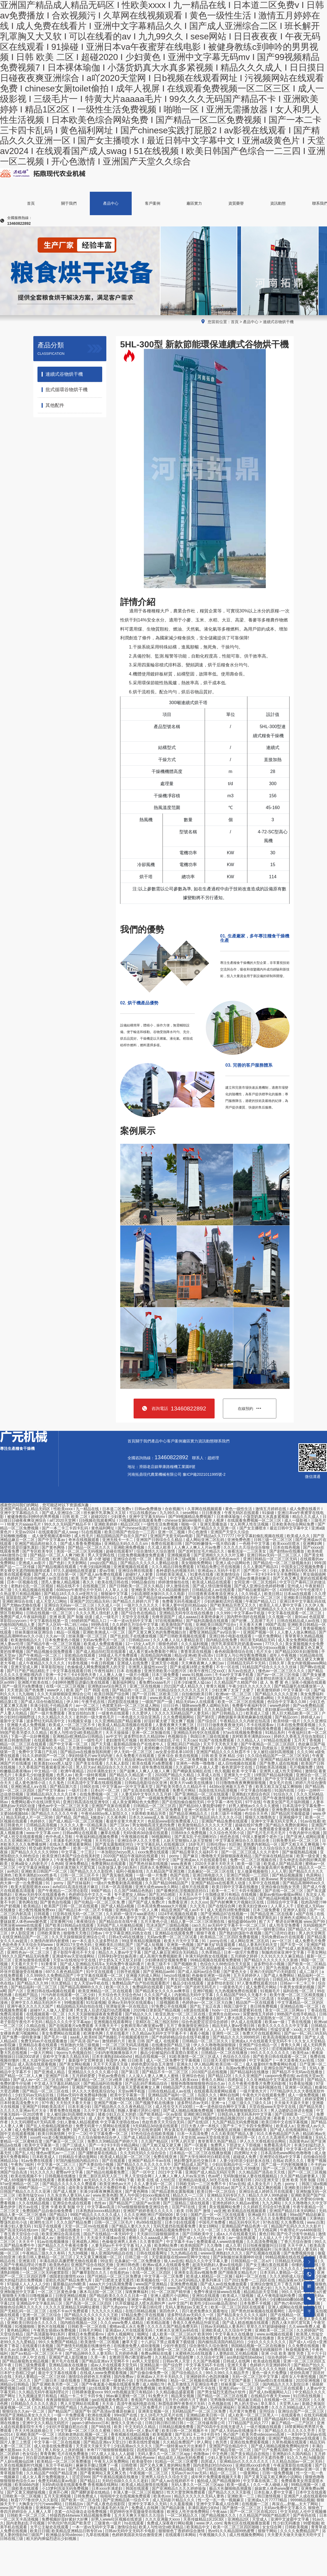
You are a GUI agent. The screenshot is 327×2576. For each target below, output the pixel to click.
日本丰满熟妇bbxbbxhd (112, 2056)
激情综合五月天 (71, 2238)
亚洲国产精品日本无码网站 (293, 2211)
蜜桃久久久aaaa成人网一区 (153, 2238)
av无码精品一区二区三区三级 (40, 2068)
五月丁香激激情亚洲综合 (188, 2025)
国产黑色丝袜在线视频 (149, 1863)
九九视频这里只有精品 (38, 2396)
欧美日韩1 (273, 1593)
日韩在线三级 (12, 2538)
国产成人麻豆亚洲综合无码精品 (171, 1952)
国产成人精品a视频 (118, 1906)
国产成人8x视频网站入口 (271, 2392)
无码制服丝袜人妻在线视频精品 (250, 2176)
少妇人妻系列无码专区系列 (293, 1570)
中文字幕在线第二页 (261, 2480)
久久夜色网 (117, 1817)
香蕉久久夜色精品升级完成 (196, 2322)
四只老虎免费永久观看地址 (205, 2311)
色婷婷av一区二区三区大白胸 (208, 2002)
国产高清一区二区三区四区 (89, 2303)
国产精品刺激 (173, 2507)
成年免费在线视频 (158, 1767)
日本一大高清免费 (193, 2133)
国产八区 (16, 1991)
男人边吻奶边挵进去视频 (292, 2110)
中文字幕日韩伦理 (147, 2307)
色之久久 (139, 2029)
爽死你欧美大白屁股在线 (222, 1867)
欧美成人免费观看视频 (103, 1644)
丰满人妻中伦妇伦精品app (185, 1605)
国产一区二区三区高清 (255, 1998)
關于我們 (143, 1441)
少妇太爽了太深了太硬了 (233, 1690)
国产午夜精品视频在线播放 (115, 2477)
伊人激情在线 (178, 1586)
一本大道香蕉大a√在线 (295, 2060)
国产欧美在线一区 (18, 2218)
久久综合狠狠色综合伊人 (99, 2137)
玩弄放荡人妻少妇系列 (118, 1867)
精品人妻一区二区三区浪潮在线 (198, 1921)
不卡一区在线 (228, 1667)
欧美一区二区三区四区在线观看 (238, 2307)
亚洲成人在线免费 (133, 1663)
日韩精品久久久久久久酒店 (34, 2403)
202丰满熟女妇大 (102, 1771)
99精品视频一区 (305, 2484)
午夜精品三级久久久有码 (44, 2253)
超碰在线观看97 (120, 1551)
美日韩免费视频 (264, 2006)
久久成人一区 (110, 1605)
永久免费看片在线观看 (135, 1755)
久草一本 (98, 2357)
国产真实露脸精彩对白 (115, 1844)
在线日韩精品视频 (141, 2311)
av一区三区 (282, 1941)
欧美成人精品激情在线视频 (145, 2484)
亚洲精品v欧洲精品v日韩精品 (78, 1736)
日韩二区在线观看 (246, 2419)
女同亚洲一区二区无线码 (255, 1582)
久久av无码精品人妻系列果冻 (196, 2280)
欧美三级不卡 (159, 1964)
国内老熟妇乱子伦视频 (26, 2523)
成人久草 (233, 2245)
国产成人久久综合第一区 (55, 1574)
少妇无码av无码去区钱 (35, 2095)
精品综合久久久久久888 (118, 1767)
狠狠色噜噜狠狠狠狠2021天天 (243, 2110)
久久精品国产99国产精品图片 (265, 2515)
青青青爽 (47, 2453)
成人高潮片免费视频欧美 (161, 1956)
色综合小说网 (19, 1709)
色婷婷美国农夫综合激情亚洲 (137, 2534)
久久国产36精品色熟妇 (134, 1890)
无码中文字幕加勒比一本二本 (78, 1659)
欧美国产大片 (216, 2419)
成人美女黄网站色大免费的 (136, 1802)
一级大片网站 (42, 2052)
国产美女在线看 (90, 1763)
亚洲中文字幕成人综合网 (218, 2504)
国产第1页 (130, 2072)
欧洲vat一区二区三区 (234, 1694)
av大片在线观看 (226, 2268)
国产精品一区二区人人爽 (22, 2076)
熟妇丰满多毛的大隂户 (109, 2507)
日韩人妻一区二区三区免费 (23, 1998)
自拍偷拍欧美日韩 (198, 1694)
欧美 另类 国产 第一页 (90, 1578)
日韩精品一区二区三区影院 (111, 1798)
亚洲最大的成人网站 (144, 1975)
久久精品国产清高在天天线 (262, 2172)
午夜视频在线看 (135, 1836)
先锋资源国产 (164, 1617)
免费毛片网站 (184, 1790)
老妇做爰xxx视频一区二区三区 (291, 1709)
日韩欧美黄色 (49, 1933)
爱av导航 (107, 1570)
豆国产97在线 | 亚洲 (189, 2207)
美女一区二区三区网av (285, 2010)
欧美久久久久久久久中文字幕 (283, 2025)
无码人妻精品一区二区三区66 (40, 2376)
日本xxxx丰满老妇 (107, 2488)
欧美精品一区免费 (174, 2388)
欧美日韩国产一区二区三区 (159, 2369)
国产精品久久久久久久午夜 (55, 1813)
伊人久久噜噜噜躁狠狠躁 (215, 2045)
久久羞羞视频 (182, 2504)
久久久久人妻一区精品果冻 (84, 1825)
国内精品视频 (38, 1659)
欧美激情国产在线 (177, 1624)
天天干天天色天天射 (221, 1744)
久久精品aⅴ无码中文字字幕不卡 (160, 2033)
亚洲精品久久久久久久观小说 (93, 2072)
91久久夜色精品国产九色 (279, 2133)
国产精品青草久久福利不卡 (195, 1852)
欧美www (269, 1879)
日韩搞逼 (131, 1848)
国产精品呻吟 (57, 2087)
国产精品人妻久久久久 (131, 2226)
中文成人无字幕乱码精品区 (57, 2083)
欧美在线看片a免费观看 (153, 1763)
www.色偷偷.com (49, 1798)
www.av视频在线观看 (275, 2334)
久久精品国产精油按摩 (174, 2357)
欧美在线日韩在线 (113, 1582)
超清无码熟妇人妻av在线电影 (218, 2265)
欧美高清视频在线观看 (282, 2037)
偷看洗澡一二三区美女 (247, 1551)
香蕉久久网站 (213, 2079)
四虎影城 (236, 2079)
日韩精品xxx (139, 1640)
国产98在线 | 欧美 (107, 2426)
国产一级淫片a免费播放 (23, 1686)
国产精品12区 (220, 2076)
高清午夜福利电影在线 (136, 2403)
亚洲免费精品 (77, 1863)
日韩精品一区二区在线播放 (224, 2052)
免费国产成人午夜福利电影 (23, 1617)
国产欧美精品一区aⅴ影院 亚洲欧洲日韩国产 (177, 2114)
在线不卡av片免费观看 (69, 2311)
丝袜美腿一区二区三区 (88, 1636)
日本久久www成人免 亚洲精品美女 (159, 1817)
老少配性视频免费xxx (37, 1910)
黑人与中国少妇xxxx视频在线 (145, 2195)
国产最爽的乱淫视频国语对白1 (183, 1890)
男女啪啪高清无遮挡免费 (154, 1825)
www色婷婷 (280, 1705)
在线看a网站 (264, 1698)
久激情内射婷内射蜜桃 (50, 1941)
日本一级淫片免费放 (242, 1952)
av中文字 (113, 1736)
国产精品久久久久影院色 (92, 1871)
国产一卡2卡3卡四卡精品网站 (114, 2145)
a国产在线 (305, 1914)
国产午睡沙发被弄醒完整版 (172, 1917)
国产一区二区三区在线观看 (280, 2388)
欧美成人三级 (258, 1713)
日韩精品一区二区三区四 (155, 1806)
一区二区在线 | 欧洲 (43, 1559)
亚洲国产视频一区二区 (113, 2103)
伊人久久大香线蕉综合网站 (263, 2141)
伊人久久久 (59, 1998)
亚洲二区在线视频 (145, 1686)
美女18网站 (209, 2226)
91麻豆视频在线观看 (197, 1798)
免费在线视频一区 (156, 1898)
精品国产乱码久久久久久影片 (296, 2226)
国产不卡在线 (205, 2388)
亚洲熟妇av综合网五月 (108, 1686)
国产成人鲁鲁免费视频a (81, 1543)
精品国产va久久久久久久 (50, 1698)
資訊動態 (206, 1441)
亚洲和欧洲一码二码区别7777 (62, 2507)
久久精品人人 (249, 1740)
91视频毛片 (270, 1991)
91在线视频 (84, 1698)
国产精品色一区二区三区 (134, 1690)
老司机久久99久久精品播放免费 (174, 2318)
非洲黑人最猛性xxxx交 (148, 1667)
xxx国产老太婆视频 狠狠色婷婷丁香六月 (88, 1759)
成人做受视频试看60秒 (52, 1536)
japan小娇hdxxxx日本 (90, 2423)
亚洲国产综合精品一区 (259, 2045)
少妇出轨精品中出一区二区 (235, 2164)
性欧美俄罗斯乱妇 (262, 1917)
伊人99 (72, 1701)
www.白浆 (315, 2222)
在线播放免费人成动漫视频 (137, 2345)
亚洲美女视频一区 (154, 2411)
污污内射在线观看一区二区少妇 (68, 1995)
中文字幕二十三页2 (78, 1852)
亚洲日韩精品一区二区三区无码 (270, 1559)
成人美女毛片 (259, 2184)
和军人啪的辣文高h (206, 1678)
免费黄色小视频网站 (171, 1948)
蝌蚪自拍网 (230, 2095)
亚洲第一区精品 (299, 2087)
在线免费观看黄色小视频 (112, 2369)
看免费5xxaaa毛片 (155, 1682)
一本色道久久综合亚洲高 (139, 1717)
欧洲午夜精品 (73, 1771)
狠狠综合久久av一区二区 (24, 2411)
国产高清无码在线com (19, 2230)
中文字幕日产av (191, 1698)
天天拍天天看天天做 (74, 2103)
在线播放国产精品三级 (171, 2045)
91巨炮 (235, 1844)
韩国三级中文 (236, 2006)
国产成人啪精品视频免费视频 (188, 2110)
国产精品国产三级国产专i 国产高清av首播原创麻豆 (92, 2411)
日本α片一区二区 (106, 1790)
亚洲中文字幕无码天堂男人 (274, 1821)
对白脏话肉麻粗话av (44, 2457)
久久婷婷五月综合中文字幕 (136, 1624)
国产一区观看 (196, 2145)
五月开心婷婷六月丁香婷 (186, 2399)
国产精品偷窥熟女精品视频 (26, 2361)
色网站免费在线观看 (216, 2349)
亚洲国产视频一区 (259, 1632)
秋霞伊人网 (115, 2060)
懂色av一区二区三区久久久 (282, 1671)
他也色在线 (230, 1836)
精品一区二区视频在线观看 (194, 2380)
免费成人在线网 (145, 2507)
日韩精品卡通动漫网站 (78, 2157)
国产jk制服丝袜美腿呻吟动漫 (238, 2257)
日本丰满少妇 (80, 2106)
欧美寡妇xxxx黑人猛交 (54, 1763)
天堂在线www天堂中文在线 (273, 2106)
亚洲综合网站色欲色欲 (160, 2049)
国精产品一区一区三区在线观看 (218, 2214)
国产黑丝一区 (256, 1570)
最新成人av (44, 2238)
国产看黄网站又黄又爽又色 (103, 2473)
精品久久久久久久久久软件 (182, 2438)
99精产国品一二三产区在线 (42, 2187)
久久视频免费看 (238, 2230)
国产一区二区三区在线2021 (254, 2511)
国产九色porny (116, 2307)
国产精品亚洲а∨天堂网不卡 (106, 2361)
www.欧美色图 (105, 2195)
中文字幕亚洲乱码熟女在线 (129, 1933)
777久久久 (274, 1644)
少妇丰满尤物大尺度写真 (74, 1867)
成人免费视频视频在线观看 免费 (43, 2130)
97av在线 (237, 2184)
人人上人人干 (218, 2029)
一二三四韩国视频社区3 (201, 2299)
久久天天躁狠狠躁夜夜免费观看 (95, 2014)
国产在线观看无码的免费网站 (55, 1898)
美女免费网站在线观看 (61, 2033)
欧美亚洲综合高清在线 (61, 2234)
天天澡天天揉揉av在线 (107, 2238)
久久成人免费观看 (198, 2018)
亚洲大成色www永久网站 (157, 1887)
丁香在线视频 (300, 2022)
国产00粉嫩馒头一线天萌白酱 (211, 1543)
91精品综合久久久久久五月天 (183, 1690)
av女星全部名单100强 (174, 1752)
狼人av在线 (173, 2261)
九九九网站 (272, 2203)
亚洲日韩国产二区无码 (159, 1779)
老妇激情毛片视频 (122, 1740)
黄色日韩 (266, 2234)
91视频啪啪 (25, 2326)
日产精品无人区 (25, 2438)
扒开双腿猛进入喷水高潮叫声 (140, 2303)
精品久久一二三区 (189, 2195)
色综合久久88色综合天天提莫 (226, 1964)
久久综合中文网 (210, 2357)
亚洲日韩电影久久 (209, 1875)
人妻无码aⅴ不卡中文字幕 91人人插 (121, 2245)
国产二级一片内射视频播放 (285, 2164)
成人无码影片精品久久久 (174, 2500)
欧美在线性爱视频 (145, 2442)
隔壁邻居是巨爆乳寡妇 (20, 1547)
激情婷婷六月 (114, 2041)
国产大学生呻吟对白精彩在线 (205, 2157)
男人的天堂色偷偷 (42, 2419)
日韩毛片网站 (91, 2330)
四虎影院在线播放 (124, 1701)
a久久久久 (301, 1968)
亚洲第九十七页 (238, 1775)
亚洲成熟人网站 (86, 2241)
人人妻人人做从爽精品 (297, 1632)
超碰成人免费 (245, 2157)
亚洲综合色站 (194, 2076)
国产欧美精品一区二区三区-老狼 (100, 2249)
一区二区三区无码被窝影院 (46, 2272)
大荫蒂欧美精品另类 (149, 1813)
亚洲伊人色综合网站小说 (234, 1898)
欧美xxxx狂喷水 (287, 1543)
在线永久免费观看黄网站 (71, 1844)
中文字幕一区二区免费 (164, 2276)
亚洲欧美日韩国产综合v (216, 1624)
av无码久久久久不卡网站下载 (109, 2180)
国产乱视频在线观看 (264, 2253)
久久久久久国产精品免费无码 (173, 2326)
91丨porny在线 (215, 1941)
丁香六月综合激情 (296, 2241)
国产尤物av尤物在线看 (22, 1605)
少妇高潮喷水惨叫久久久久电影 (158, 1593)
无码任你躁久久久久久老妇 (125, 2480)
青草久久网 (167, 2299)
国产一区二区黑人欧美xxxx (175, 2079)
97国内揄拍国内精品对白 (78, 2160)
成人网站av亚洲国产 (307, 2369)
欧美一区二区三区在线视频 (61, 1647)
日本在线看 (277, 2214)
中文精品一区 (46, 1771)
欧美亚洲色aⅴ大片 (115, 2184)
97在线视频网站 (169, 1620)
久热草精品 (211, 1952)
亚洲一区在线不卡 (200, 1809)
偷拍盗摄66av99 (242, 1921)
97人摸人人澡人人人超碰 (113, 2453)
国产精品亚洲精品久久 (189, 1813)
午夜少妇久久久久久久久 (250, 1686)
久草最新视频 (45, 1709)
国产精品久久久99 (33, 1983)
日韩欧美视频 (297, 2527)
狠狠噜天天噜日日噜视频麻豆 (27, 2295)
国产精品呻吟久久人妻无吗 (89, 2353)
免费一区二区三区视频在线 (253, 1860)
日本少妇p (69, 1709)
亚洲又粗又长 (186, 1867)
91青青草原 (137, 1698)
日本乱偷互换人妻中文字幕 (115, 2149)
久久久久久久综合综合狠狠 (247, 1547)
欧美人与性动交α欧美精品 (162, 2527)
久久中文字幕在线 (100, 2110)
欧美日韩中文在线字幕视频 (285, 2122)
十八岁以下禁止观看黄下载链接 (27, 2318)
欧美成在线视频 (267, 2361)
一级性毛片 (93, 1740)
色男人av (64, 1775)
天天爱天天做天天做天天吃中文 (294, 2534)
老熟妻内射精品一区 (261, 1844)
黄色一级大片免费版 (270, 2372)
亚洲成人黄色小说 (44, 2388)
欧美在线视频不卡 (27, 2176)
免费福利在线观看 (148, 1987)
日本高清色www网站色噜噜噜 (286, 2153)
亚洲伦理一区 (244, 2137)
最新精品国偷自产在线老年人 (139, 1744)
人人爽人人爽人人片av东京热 (180, 2176)
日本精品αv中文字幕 (193, 1898)
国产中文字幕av (52, 1539)
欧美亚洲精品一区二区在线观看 (105, 1991)
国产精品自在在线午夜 (119, 1921)
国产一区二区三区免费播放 (286, 2168)
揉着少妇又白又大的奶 (117, 2114)
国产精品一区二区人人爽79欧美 (57, 1555)
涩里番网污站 (62, 1921)
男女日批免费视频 (186, 1979)
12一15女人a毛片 (140, 1644)
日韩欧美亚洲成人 (172, 1574)
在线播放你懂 (75, 2388)
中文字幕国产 (261, 2060)
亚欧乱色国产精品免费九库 (69, 2280)
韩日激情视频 (269, 2496)
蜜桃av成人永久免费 (127, 2326)
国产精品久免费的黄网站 (287, 1825)
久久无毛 (198, 1906)
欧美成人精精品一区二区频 (210, 2276)
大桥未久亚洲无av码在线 (177, 2330)
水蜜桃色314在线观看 (194, 2353)
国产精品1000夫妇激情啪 (297, 1651)
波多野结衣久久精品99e (145, 1736)
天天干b (132, 2118)
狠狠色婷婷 (168, 1644)
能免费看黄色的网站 (250, 2029)
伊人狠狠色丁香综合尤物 (238, 1748)
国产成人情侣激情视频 (212, 1586)
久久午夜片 (312, 2018)
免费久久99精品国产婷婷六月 (113, 2141)
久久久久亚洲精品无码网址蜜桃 (73, 2307)
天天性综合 (105, 1840)
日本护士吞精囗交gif (18, 2372)
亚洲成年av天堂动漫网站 (74, 1956)
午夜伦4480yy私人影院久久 (105, 1813)
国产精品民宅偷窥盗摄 (291, 1813)
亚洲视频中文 (291, 1817)
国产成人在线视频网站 (290, 2130)
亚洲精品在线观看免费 (174, 1933)
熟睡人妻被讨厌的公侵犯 (139, 2110)
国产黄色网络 (54, 1547)
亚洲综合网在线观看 (136, 1570)
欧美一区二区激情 (171, 1678)
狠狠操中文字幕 (115, 1593)
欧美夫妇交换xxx (254, 1906)
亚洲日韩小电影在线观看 (231, 1636)
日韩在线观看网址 (152, 2253)
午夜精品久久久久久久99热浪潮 (156, 1647)
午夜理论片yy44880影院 (301, 2230)
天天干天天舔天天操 (111, 2064)
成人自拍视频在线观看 (237, 1763)
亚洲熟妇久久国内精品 (292, 2453)
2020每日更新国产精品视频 (157, 2010)
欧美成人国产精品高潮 (283, 1863)
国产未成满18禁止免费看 (192, 1667)
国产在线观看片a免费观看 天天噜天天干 (84, 2025)
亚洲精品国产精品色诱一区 (245, 2226)
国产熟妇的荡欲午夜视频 (241, 1933)
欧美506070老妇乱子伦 (160, 1740)
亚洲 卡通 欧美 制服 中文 (63, 2207)
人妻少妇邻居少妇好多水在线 (245, 2160)
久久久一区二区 (207, 2230)
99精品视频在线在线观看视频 (291, 2257)
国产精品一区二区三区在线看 (222, 2396)
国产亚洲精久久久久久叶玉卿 (219, 1555)
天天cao (190, 1740)
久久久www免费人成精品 (122, 2322)
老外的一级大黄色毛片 (95, 1717)
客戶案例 (174, 1441)
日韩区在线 (90, 1786)
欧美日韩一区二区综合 (217, 2191)
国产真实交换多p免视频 (127, 1659)
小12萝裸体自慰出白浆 (213, 1998)
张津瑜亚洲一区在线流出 (127, 2006)
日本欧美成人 (44, 2157)
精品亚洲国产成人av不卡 (183, 1910)
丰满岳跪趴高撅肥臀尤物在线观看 (68, 2261)
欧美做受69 (142, 2461)
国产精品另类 (311, 2106)
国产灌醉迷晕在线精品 (98, 2153)
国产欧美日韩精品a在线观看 (70, 1925)
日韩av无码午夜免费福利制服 (82, 2095)
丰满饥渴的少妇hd (204, 2507)
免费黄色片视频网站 (184, 2419)
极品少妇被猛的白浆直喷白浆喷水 (169, 2052)
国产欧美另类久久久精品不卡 (181, 1786)
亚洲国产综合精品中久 (229, 2446)
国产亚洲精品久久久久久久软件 (277, 1609)
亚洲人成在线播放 (134, 1879)
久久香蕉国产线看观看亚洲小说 (46, 1767)
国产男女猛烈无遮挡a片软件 (222, 2392)
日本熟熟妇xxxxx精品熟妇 (98, 2211)
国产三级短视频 (87, 1917)
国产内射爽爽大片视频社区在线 (237, 1902)
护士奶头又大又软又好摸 (120, 1960)
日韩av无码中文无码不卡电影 (130, 2531)
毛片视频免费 (302, 1767)
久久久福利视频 (195, 1644)
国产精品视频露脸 (288, 1875)
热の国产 (231, 2434)
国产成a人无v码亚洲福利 (214, 2407)
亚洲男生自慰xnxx (225, 2014)
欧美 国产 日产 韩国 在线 (88, 1690)
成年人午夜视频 (283, 1655)
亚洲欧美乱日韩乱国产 (114, 1944)
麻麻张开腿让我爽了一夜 (97, 2465)
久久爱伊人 (142, 1713)
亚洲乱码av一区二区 (237, 2388)
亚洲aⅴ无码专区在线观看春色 (40, 1894)
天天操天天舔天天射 (292, 2103)
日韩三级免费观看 (31, 2365)
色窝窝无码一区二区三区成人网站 (131, 1705)
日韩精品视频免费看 (177, 2426)
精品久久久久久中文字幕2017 (167, 2149)
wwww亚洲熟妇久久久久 (222, 2253)
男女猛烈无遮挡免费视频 (134, 2388)
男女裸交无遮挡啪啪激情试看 (25, 1570)
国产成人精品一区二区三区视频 (76, 1821)
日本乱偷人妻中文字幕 (274, 2492)
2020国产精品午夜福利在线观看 (131, 1856)
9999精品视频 (302, 2500)
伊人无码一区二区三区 (133, 1752)
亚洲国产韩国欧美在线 (92, 2087)
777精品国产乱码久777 (248, 2423)
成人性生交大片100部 (174, 2106)
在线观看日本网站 (181, 2534)
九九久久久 (290, 2268)
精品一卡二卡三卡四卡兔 (82, 2396)
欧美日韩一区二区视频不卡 (185, 2430)
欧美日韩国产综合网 (112, 1694)
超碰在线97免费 (249, 1825)
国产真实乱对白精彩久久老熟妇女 (170, 1848)
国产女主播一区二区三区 (48, 2249)
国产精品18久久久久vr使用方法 (71, 1593)
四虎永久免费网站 (156, 1867)
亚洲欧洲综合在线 (18, 1601)
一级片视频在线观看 (264, 2426)
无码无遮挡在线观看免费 (175, 2226)
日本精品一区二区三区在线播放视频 (161, 1929)
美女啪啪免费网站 (197, 1563)
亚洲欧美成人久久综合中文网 (227, 2330)
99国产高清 (275, 1624)
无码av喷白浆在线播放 (274, 2380)
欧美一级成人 (239, 2484)
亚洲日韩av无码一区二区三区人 (274, 1555)
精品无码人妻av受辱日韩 (234, 2025)
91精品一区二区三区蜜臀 (177, 2461)
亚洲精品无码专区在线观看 (197, 1732)
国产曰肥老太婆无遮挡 (115, 2280)
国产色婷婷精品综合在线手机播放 (181, 2037)
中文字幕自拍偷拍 (256, 1790)
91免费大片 (158, 2396)
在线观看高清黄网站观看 (215, 2091)
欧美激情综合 (229, 1574)
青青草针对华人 (44, 1678)
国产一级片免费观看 (48, 1713)
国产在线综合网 (222, 1906)
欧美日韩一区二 (229, 2064)
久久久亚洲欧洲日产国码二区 (25, 1840)
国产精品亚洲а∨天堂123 (105, 2442)
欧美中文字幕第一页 (128, 2095)
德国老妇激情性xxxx (67, 2276)
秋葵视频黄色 (298, 2349)
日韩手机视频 (129, 1971)
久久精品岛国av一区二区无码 (297, 2461)
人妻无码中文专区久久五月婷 (146, 1794)
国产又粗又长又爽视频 (300, 1844)
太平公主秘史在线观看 (50, 2527)
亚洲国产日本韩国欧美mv (115, 2049)
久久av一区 (56, 1636)
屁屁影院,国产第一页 (24, 1597)
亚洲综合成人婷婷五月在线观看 (266, 2191)
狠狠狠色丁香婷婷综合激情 (182, 2531)
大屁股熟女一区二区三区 (278, 2018)
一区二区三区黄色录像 (57, 2292)
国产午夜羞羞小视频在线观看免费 (111, 2384)
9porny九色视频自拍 (74, 2052)
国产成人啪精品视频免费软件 (165, 2230)
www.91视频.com (197, 1674)
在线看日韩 (242, 2180)
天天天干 (26, 2241)
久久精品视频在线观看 (34, 1590)
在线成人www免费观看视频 (104, 2372)
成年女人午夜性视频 (299, 2376)
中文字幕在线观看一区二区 (100, 1975)
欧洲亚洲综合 (138, 2079)
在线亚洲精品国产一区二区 (26, 1937)
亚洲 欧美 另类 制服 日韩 (304, 2180)
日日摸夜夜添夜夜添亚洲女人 (213, 1593)
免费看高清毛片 (278, 2145)
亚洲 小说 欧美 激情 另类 (283, 2353)
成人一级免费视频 (304, 2095)
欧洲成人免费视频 (263, 2469)
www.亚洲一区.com (110, 2268)
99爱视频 (311, 2523)
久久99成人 (251, 1593)
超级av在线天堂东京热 (77, 2338)
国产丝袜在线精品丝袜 (274, 1856)
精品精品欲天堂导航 (261, 2292)
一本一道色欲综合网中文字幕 (221, 2106)
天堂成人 (260, 2519)
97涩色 (162, 2187)
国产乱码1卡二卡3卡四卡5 (198, 2434)
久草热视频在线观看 (290, 2442)
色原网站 (314, 1875)
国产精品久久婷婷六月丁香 (136, 1601)
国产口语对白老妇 (280, 1933)
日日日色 (171, 1705)
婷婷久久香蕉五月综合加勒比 (299, 1736)
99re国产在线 (126, 2415)
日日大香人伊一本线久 (201, 2126)
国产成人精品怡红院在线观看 (101, 1651)
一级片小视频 (138, 1674)
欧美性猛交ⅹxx (31, 2195)
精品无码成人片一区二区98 (30, 1817)
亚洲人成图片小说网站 (170, 2295)
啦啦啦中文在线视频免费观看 (126, 2496)
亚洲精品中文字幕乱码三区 (40, 2303)
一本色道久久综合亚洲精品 (65, 1948)
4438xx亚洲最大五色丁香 (231, 1786)
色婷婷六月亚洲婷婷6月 (271, 2365)
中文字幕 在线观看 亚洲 (51, 2299)
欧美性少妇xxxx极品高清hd (213, 2303)
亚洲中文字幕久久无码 (148, 2504)
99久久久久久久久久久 (270, 2052)
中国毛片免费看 (213, 2222)
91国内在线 (284, 1790)
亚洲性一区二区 (226, 2033)
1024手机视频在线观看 (178, 1914)
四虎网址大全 (246, 2153)
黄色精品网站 (19, 2330)
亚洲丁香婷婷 (202, 1748)
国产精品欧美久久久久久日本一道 (118, 2295)
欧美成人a (285, 2126)
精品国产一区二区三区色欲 (228, 1979)
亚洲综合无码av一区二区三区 (70, 1605)
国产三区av (120, 1825)
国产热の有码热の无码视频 (297, 2303)
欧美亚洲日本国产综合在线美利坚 (71, 1856)
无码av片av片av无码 (189, 2473)
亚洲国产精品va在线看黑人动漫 (219, 1883)
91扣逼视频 (96, 2002)
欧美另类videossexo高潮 (263, 2434)
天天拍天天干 (191, 1894)
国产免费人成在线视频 (279, 1763)
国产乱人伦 (24, 2153)
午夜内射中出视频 (305, 1833)
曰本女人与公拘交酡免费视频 (241, 1655)
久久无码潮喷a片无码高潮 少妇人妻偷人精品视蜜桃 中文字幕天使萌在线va (75, 2122)
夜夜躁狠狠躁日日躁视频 (68, 2399)
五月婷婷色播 (127, 2353)
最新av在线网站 (14, 1879)
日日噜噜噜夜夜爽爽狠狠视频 (241, 1782)
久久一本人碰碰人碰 (271, 2484)
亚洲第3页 (27, 2261)
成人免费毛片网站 (262, 1987)
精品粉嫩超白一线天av (304, 1728)
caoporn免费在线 (279, 2076)
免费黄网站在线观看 (109, 1863)
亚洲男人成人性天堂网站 (281, 1771)
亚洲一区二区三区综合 (42, 2315)
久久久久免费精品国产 (300, 2531)
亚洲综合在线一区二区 (133, 1559)
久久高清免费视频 (263, 2241)
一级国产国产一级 (158, 1701)
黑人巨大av (85, 1767)
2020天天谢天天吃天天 (215, 1863)
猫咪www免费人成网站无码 (206, 1705)
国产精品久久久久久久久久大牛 (144, 2164)
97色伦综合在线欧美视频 (153, 2133)
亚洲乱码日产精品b (184, 1744)
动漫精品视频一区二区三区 (54, 1879)
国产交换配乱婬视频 (224, 2130)
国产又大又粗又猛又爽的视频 (256, 2187)
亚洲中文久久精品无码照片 (46, 2423)
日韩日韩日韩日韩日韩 (165, 2423)
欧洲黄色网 (93, 2033)
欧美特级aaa (56, 1597)
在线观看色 (291, 2415)
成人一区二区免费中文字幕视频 (173, 2060)
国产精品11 (90, 2480)
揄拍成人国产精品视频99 (219, 2480)
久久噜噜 (215, 2245)
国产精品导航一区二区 (232, 2450)
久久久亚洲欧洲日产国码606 (149, 2214)
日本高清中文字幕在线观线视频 (94, 1782)
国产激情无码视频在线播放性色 (84, 2345)
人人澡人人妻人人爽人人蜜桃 (154, 2076)
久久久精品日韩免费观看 (173, 1566)
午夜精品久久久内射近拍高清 (245, 1721)
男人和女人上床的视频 (65, 2450)
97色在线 (271, 2222)
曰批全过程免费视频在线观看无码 (254, 1659)
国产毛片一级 (56, 2037)
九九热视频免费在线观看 (236, 1991)
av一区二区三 (88, 1705)
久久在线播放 (141, 2268)
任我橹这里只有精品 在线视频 (231, 1894)
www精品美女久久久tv (117, 1779)
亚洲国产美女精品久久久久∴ (43, 2369)
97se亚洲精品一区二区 (20, 2184)
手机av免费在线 (112, 2076)
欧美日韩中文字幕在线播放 (235, 1887)
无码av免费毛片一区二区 (104, 1640)
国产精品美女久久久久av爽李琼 (163, 1991)
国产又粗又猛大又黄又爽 (95, 2130)
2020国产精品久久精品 (175, 1775)
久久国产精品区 (155, 2141)
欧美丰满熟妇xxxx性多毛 (36, 1875)
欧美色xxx (162, 2496)
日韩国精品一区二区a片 (252, 2261)
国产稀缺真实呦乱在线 (192, 1771)
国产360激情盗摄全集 (76, 2318)
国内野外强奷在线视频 (246, 1617)
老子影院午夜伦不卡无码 (22, 2022)
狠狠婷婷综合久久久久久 (193, 2199)
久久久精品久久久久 (56, 1717)
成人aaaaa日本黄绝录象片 (201, 1617)
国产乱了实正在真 (206, 2006)
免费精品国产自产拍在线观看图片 (141, 1983)
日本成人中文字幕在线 (144, 2419)
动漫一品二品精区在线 (106, 1647)
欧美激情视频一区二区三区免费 (92, 2199)
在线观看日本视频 (38, 2345)
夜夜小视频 (200, 2033)
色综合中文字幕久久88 (287, 1701)
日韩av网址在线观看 (81, 1833)
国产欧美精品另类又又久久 (233, 1605)
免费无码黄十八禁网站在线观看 (103, 2126)
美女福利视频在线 (267, 2087)
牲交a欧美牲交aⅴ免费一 (50, 1848)
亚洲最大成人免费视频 (27, 1725)
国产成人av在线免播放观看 (224, 2284)
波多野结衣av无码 (193, 2103)
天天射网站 (77, 1563)
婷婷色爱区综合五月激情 (153, 2064)
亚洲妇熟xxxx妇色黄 (253, 2465)
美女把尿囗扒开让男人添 (299, 2338)
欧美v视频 (79, 2369)
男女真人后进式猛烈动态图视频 (103, 2010)
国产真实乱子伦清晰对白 (196, 1836)
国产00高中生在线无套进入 (220, 2426)
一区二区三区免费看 (164, 1809)
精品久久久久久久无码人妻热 (199, 2496)
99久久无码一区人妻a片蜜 (136, 2430)
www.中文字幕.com (43, 1833)
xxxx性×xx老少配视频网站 (53, 2137)
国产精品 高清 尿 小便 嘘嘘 (87, 1559)
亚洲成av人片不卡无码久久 (160, 2376)
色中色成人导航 (59, 1836)
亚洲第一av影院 (239, 1678)
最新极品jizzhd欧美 (70, 2284)
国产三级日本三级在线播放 (57, 2380)
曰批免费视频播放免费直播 (141, 1555)
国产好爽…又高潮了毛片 (253, 1620)
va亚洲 (220, 2211)
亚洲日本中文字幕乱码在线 (303, 1601)
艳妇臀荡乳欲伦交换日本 (195, 2160)
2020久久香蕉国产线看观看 (92, 2438)
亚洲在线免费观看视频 (250, 2442)
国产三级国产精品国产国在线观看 (236, 2438)
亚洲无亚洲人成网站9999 (54, 1609)
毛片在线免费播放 (73, 2453)
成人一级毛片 (107, 1617)
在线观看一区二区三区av (229, 1698)
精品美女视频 (183, 2396)
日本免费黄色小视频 (63, 1640)
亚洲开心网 (59, 2492)
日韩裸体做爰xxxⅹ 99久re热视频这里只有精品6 (113, 2392)
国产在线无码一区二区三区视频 (229, 1848)
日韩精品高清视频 (42, 1825)
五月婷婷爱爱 (84, 2076)
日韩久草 (277, 1663)
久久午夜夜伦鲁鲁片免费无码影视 (257, 2083)
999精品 (18, 1698)
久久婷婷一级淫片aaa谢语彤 (131, 1914)
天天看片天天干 (25, 1964)
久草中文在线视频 (264, 1883)
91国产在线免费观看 (217, 1740)
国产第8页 (206, 1717)
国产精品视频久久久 (219, 2515)
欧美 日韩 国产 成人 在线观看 (154, 2041)
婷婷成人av (311, 1717)
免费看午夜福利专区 (250, 1705)
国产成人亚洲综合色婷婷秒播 (259, 1586)
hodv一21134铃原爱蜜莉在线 (237, 2010)
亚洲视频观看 (179, 1555)
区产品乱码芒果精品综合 (147, 2083)
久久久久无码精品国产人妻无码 (182, 1713)
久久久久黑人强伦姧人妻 (97, 1613)
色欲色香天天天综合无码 (163, 2122)
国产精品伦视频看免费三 (108, 2172)
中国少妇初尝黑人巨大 (46, 2018)
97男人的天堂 (183, 2141)
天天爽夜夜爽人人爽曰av (203, 1663)
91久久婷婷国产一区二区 (44, 1755)
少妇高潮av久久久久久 (133, 2446)
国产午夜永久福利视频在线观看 (256, 2149)
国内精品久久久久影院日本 (286, 2384)
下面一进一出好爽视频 (30, 1736)
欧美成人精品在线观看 (212, 1582)
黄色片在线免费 (82, 1779)
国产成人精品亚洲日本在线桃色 (151, 2137)
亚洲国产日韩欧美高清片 (44, 2106)
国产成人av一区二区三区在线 (38, 2079)
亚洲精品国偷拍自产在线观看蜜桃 (89, 1678)
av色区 (13, 1871)
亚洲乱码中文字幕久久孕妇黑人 (61, 1829)
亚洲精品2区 (239, 2519)
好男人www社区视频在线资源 (117, 2519)
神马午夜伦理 (135, 2218)
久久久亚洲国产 (249, 2076)
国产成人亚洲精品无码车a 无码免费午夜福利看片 (102, 1964)
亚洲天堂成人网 (25, 1667)
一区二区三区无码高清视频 (126, 2045)
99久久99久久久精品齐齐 (228, 2372)
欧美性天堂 (78, 2018)
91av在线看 (310, 1821)
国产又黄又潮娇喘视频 (27, 2492)
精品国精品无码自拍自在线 (80, 2006)
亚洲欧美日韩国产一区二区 (44, 1871)
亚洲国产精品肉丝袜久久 (36, 1543)
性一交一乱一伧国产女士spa (166, 2118)
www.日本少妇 (53, 2438)
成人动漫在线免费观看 (54, 2446)
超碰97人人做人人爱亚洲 (52, 2010)
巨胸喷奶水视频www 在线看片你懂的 (133, 2288)
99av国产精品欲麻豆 (307, 2214)
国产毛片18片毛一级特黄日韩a (259, 1929)
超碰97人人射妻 (139, 1574)
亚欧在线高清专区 (259, 1948)
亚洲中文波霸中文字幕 (290, 2519)
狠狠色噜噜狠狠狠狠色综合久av (198, 2083)
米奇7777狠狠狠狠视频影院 (111, 2450)
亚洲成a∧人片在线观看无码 (129, 2330)
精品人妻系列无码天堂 (258, 1944)
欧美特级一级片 (287, 1721)
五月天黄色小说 (154, 1921)
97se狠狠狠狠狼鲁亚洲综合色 (143, 2207)
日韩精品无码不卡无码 (247, 1663)
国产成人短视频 (150, 1944)
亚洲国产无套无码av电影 (172, 1536)
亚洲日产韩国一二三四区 (248, 1875)
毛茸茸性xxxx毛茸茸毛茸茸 (223, 2218)
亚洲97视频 (203, 1991)
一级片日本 (78, 1790)
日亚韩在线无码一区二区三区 (78, 1914)
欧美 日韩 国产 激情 (194, 2211)
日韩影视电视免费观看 (262, 1728)
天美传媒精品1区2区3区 (204, 2519)
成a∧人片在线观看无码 (236, 2234)
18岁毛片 (196, 1844)
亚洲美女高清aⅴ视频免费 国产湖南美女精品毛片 (216, 2272)
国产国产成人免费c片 (147, 1902)
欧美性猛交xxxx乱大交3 (248, 2049)
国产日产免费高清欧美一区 (278, 2450)
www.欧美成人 (162, 1698)
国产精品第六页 (64, 1786)
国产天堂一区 (292, 1944)
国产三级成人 (75, 2145)
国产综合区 (208, 1721)
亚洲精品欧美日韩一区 (206, 2415)
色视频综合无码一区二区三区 (256, 1597)
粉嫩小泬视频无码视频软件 (259, 2349)
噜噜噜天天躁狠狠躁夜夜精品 (227, 1856)
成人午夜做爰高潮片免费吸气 (271, 1867)
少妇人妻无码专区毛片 (227, 2457)
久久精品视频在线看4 (137, 2438)
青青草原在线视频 (196, 1651)
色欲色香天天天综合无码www (28, 1944)
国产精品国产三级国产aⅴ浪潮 (135, 2203)
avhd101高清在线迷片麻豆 (76, 1887)
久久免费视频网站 (179, 1717)
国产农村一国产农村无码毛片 (191, 1987)
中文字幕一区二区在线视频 (57, 2442)
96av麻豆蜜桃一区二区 (126, 2396)
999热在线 (100, 1624)
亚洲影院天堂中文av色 (301, 1748)
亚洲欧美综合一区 (137, 1678)
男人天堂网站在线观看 (80, 2403)
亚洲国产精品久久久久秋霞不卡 (223, 1752)
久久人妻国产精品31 (261, 1566)
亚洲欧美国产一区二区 (35, 2434)
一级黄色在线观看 (114, 1713)
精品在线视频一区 (151, 2056)
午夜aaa (220, 2511)
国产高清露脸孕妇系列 (46, 2334)
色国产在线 (180, 1875)
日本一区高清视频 (117, 1887)
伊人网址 (205, 2442)
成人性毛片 (84, 1536)
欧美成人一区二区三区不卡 (72, 1725)
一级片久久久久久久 (142, 1605)
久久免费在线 (293, 2222)
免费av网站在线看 (157, 2353)
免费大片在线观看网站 (262, 2033)
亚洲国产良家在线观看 (111, 1806)
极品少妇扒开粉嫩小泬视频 (209, 1628)
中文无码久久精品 (141, 2426)
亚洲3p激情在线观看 (33, 1960)
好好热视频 (25, 1647)
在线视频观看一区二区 (46, 2014)
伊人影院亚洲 (23, 1933)
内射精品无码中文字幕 (194, 1995)
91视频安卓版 (80, 1721)
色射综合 (262, 1979)
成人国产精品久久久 (57, 2168)
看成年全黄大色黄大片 (125, 1821)
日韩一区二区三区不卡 (80, 1875)
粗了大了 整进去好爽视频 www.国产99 (292, 1921)
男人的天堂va (246, 2403)
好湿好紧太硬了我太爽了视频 (169, 1721)
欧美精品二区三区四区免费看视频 (229, 1937)
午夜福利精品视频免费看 (97, 1836)
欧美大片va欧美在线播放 (192, 1782)
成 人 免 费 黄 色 (274, 1682)
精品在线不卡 (68, 1586)
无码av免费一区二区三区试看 (172, 1937)
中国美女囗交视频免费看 (303, 1566)
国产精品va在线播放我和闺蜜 (86, 1752)
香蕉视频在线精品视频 (130, 2434)
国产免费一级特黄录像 (22, 2037)
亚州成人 (295, 1586)
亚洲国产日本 (57, 2076)
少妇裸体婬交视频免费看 (166, 1960)
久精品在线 (36, 2025)
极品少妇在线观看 (189, 1983)
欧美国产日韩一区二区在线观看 (71, 1906)
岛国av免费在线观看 (244, 2068)
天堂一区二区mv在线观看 (86, 2226)
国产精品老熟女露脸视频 (173, 2191)
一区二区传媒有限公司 (206, 2423)
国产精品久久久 (139, 2014)
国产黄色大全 (235, 1971)
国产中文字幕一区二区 (69, 1744)
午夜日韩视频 (103, 1663)
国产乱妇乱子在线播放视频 (134, 1636)
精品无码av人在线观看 (196, 1701)
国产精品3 (58, 2214)
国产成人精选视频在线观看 (246, 2322)
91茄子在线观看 (48, 2226)
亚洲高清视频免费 (253, 2407)
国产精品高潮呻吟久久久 (82, 1987)
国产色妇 (57, 1563)
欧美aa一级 (275, 2022)
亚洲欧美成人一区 (282, 2318)
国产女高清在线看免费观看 (147, 1790)
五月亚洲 (82, 2268)
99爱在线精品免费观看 (134, 2099)
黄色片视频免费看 (183, 1728)
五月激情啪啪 (80, 1748)
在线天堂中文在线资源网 (140, 2130)
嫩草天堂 (130, 2342)
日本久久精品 (65, 1628)
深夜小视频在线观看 (308, 1682)
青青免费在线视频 (66, 2110)
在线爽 (85, 2049)
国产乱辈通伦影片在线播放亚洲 (176, 2029)
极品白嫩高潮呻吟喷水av (44, 2469)
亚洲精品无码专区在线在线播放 (186, 1613)
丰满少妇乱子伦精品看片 (52, 1705)
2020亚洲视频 (308, 2380)
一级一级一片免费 (152, 1875)
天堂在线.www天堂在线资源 (205, 2137)
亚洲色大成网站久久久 (300, 1917)
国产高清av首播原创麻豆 (249, 1578)
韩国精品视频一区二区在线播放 (258, 2345)
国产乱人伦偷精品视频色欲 (50, 2126)
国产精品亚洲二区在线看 (272, 1914)
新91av (301, 1617)
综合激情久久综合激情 (156, 1551)
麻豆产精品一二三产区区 (293, 2423)
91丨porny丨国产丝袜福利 (68, 1883)
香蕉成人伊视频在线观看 (204, 2049)
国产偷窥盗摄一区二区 (92, 2099)
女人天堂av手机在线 (92, 1983)
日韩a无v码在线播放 (127, 1937)
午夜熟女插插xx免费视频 (55, 2330)
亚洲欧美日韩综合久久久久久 (32, 2322)
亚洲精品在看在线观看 (38, 2045)
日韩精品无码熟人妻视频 (296, 2261)
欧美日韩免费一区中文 (151, 1860)
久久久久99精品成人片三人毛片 (298, 2407)
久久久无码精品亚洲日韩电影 (181, 2099)
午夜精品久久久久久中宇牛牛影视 (234, 2318)
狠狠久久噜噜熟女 (261, 1817)
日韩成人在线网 (237, 2361)
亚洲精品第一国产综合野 (161, 2365)
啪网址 (143, 2334)
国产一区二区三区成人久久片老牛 (250, 1852)
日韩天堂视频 (232, 1917)
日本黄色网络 (177, 2407)
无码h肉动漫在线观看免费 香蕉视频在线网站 (81, 2484)
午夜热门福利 (23, 2164)
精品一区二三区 (224, 2473)
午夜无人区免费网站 (112, 2461)
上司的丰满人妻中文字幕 (125, 1917)
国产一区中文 (144, 2172)
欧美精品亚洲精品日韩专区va (77, 2531)
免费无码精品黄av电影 (58, 2480)
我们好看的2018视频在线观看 (94, 2068)
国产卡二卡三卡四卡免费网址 (248, 2126)
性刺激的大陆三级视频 (80, 2045)
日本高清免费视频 (251, 1628)
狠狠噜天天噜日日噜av (83, 1933)
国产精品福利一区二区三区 (34, 1987)
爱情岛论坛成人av (207, 2249)
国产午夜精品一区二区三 (40, 1655)
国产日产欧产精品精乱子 (28, 1671)
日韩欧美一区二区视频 (22, 2496)
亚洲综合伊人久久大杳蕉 (139, 1840)
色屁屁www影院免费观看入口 (173, 1821)
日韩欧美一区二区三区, (27, 2515)
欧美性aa (301, 2052)
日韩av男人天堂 (177, 2361)
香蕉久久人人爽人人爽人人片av (229, 1829)
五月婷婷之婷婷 (245, 1956)
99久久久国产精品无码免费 (26, 1956)
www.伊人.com (209, 2523)
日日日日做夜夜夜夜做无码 (220, 1725)
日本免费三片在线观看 (191, 2187)
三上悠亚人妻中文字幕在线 (141, 1728)
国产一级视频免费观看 (157, 1798)
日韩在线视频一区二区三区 (50, 1613)
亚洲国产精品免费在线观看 (225, 1821)
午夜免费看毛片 (70, 1860)
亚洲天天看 (237, 2365)
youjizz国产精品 (104, 1563)
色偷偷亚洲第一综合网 (211, 1975)
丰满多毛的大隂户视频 (73, 1840)
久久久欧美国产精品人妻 (233, 2133)
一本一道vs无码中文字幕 (131, 1620)
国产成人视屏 (65, 2191)
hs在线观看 (134, 2523)
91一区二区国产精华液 (171, 2292)
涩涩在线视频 (76, 1979)
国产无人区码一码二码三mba (63, 1624)
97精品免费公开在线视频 (219, 1566)
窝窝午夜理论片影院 (32, 1809)
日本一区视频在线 (23, 1582)
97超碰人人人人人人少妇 (158, 2018)
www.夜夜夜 (182, 1863)
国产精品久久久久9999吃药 (237, 2037)
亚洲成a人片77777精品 (267, 2500)
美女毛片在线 (281, 1782)
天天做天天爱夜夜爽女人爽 (137, 2087)
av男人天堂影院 (146, 2361)
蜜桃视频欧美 (256, 2130)
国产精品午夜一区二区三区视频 (54, 1644)
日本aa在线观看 (298, 1593)
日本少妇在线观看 (181, 2222)
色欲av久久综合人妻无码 (245, 2299)
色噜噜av (201, 2453)
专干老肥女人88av (130, 1894)
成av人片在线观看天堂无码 (114, 2365)
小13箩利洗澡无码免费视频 (65, 2488)
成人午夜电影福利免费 (276, 2295)
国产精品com (287, 1717)
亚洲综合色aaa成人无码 (108, 1860)
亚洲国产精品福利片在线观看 (286, 1759)
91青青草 (49, 1964)
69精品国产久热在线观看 (185, 2087)
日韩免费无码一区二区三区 (296, 1840)
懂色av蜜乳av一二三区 (56, 2153)
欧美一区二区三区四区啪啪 (236, 2527)
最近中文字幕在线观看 (58, 2372)
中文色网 (220, 2453)
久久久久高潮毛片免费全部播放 (285, 2137)
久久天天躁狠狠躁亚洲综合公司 (64, 1694)
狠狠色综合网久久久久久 (22, 2307)
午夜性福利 (104, 1671)
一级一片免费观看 (70, 2415)
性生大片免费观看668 (180, 2168)
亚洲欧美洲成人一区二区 (104, 1632)
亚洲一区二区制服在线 (151, 1732)
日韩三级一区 (137, 2257)
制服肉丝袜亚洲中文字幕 (283, 1952)
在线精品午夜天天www (271, 2396)
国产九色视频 (278, 1968)
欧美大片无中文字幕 (182, 1941)
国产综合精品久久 (188, 2372)
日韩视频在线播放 (61, 2176)
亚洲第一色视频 (181, 1944)
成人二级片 (309, 1971)
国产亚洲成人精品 (50, 2072)
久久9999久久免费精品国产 (50, 1975)
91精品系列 (275, 1732)
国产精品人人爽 (48, 1728)
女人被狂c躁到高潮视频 (274, 1752)
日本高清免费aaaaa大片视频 (162, 1906)
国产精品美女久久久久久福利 (242, 2315)
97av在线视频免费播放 (243, 1732)
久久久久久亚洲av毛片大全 (24, 2110)
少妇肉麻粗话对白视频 (224, 1601)
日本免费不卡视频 (256, 2303)
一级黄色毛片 (232, 1987)
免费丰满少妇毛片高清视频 (95, 1968)
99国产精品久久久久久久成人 (96, 2214)
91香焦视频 (78, 1663)
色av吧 (214, 2176)
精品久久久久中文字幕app (68, 2022)
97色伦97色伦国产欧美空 (70, 2523)
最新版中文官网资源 (86, 2060)
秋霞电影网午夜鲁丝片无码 (182, 2403)
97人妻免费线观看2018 (257, 1983)
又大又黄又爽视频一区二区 (99, 2257)
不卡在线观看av (261, 1725)
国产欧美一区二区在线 (81, 2500)
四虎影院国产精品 (153, 2450)
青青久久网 (291, 2045)
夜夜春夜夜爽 (70, 2180)
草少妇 (182, 2214)
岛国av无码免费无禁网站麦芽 (45, 1917)
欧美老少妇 (262, 2288)
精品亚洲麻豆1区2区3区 (74, 1809)
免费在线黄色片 (113, 2338)
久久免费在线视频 (304, 2345)
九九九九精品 (287, 2288)
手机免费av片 (141, 2187)
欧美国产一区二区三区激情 (239, 1779)
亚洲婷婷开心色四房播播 (208, 2376)
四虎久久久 (295, 2160)
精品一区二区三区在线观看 (23, 1744)
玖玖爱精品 (61, 1983)
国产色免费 (35, 1690)
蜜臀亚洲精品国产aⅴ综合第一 (215, 1632)
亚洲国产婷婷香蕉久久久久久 (148, 2211)
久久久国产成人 (158, 1995)
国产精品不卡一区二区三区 (165, 2072)
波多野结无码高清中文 (46, 1721)
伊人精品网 (204, 2064)
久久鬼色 (57, 1782)
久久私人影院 (118, 1763)
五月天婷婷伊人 (247, 1975)
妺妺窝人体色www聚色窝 (277, 2488)
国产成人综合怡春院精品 (42, 1701)
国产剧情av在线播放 (287, 1551)
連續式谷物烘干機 (278, 322)
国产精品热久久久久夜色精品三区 (123, 2106)
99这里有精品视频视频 (142, 1941)
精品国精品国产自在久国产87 (122, 1536)
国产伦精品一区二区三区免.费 (100, 1902)
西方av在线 (28, 2207)
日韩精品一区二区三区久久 (205, 2041)
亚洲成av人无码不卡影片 (219, 1570)
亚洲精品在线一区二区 (300, 2006)
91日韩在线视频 (307, 2396)
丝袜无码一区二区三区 (229, 2087)
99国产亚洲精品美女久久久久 (26, 2415)
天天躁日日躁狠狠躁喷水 (158, 2234)
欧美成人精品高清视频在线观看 (125, 1725)
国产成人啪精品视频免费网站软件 (280, 2446)
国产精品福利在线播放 (250, 2072)
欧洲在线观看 (100, 2415)
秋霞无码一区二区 (143, 2168)
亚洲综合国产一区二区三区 (301, 2411)
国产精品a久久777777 (215, 1536)
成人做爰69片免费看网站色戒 (271, 2064)
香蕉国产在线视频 (147, 2399)
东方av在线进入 (242, 1671)
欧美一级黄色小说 (118, 2380)
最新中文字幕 (12, 1721)
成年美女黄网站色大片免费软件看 (97, 2187)
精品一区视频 (68, 1632)
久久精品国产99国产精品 (56, 2407)
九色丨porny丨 (287, 2184)
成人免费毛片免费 (310, 1941)
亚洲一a (218, 2103)
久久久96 (305, 1752)
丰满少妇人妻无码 (16, 2226)
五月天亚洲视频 (58, 2496)
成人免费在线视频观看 (182, 1709)
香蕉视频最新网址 (97, 2457)
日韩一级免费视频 (278, 2473)
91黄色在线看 (202, 1574)
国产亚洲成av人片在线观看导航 (200, 1860)
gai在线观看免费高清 (110, 2399)
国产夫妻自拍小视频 (97, 2164)
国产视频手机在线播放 (155, 2103)
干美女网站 (316, 1952)
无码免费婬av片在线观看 (283, 1937)
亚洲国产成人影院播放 (68, 2357)
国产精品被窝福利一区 (257, 1590)
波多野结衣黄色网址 (212, 1929)
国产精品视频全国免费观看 (50, 1651)
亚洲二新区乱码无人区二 (100, 2176)
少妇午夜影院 (175, 2345)
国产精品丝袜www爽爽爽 (161, 1597)
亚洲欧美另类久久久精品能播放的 (160, 1590)
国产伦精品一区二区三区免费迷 (114, 2276)
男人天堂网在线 (102, 1555)
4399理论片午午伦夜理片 (302, 1590)
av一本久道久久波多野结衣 (96, 1941)
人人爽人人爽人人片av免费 (197, 1547)
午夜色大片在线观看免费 (264, 2095)
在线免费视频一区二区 (99, 1794)
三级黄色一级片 (108, 2523)
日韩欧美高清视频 (272, 1767)
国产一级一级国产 (83, 2288)
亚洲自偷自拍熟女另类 (281, 1887)
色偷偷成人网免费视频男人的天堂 (96, 1667)
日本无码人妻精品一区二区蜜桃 (287, 2272)
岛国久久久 (208, 2095)
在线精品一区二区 (285, 1628)
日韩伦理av (216, 1844)
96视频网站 (162, 1836)
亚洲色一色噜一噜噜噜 (196, 1763)
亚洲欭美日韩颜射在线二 (304, 1597)
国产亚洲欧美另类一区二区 (55, 2384)
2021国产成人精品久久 (184, 1686)
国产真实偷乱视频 (118, 1875)
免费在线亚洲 (165, 2157)
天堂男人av (289, 2403)
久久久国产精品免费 (74, 2222)
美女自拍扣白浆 (82, 1713)
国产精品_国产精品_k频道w (80, 1817)
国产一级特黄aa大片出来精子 (181, 2446)
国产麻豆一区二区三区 (65, 2141)
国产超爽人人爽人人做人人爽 (145, 1771)
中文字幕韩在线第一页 (49, 1620)
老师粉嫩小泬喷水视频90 (166, 1748)
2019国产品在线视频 (209, 2072)
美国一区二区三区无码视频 (80, 1551)
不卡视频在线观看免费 (50, 2099)
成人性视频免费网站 (247, 2534)
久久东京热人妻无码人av (69, 2195)
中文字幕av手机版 (250, 1613)
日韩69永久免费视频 (189, 1833)
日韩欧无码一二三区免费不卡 (201, 2184)
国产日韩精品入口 (228, 1713)
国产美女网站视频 (75, 2064)
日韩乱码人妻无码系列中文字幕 (245, 2114)
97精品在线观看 (277, 1740)
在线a (278, 2160)
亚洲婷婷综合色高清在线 (239, 1798)
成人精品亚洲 (259, 2118)
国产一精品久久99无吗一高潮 (116, 1979)
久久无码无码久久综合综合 (143, 2153)
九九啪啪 (26, 1694)
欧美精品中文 (199, 2527)
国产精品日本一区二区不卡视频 (85, 1910)
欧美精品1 (32, 1906)
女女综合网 (272, 2527)
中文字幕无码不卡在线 (205, 2365)
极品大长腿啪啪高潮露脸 (231, 2488)
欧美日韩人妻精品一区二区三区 (46, 2257)
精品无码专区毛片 (245, 2222)
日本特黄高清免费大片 (20, 2103)
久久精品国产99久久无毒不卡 (241, 1995)
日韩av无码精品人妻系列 (223, 2326)
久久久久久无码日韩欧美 (123, 1998)
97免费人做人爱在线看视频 (38, 2199)
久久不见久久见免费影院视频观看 (277, 2218)
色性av (100, 2203)
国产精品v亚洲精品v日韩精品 (89, 1728)
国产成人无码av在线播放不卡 (237, 2430)
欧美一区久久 (118, 1987)
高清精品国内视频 (156, 1655)
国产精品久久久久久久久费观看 (70, 2184)
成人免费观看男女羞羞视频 (173, 2218)
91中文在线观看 (100, 1971)
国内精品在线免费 (222, 1640)
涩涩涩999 (81, 2477)
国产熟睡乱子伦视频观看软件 (124, 2037)
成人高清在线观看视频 (37, 2064)
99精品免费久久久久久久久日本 (195, 2068)
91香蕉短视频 (301, 2083)
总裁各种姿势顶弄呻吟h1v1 (94, 1597)
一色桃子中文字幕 (255, 1543)
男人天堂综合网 (139, 2176)
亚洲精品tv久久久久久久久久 (245, 2461)
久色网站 (128, 1597)
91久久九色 (297, 2457)
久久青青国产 (152, 2241)
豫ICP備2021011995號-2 (204, 1474)
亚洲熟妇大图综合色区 (251, 1794)
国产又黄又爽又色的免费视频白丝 (157, 1632)
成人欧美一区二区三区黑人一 (253, 2415)
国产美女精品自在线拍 (250, 2453)
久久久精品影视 (218, 1709)
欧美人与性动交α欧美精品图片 (76, 1732)
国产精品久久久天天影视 (230, 2492)
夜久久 (89, 1582)
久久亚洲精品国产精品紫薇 (118, 1721)
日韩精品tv (74, 2504)
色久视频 (222, 1771)
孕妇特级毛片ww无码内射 (90, 1755)
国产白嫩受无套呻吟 (54, 2218)
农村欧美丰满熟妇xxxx (252, 1736)
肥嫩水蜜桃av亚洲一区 (301, 2469)
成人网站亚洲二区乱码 (205, 1539)
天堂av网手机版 (132, 2091)
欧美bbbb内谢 (27, 2484)
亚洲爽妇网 (313, 1543)
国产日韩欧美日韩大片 (191, 2450)
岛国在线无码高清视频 (218, 1790)
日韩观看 (42, 1914)
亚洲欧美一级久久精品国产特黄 (155, 1628)
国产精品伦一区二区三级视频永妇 (282, 1563)
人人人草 (279, 1871)
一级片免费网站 (269, 1636)
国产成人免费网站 (280, 1975)
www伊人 (55, 1690)
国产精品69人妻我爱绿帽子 (202, 1806)
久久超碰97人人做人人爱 (197, 1767)
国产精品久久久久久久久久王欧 (91, 2315)
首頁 (235, 322)
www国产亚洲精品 (152, 2284)
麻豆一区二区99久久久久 (200, 1659)
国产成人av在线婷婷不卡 (173, 2480)
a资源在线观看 (196, 2010)
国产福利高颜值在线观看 (207, 1620)
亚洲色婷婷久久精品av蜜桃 (236, 2203)
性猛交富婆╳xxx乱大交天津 (295, 2029)
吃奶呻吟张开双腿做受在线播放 (137, 2511)
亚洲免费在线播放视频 (291, 1809)
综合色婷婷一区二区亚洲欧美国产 (296, 2357)
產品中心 (250, 322)
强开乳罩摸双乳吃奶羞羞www (237, 1644)
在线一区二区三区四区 (152, 2272)
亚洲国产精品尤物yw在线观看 (294, 2438)
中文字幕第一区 (297, 1690)
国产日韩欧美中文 (198, 2234)
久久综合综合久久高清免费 (283, 1848)
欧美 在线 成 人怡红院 (157, 2180)
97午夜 (48, 2103)
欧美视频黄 (163, 2434)
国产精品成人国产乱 (192, 2164)
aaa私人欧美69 (83, 2037)
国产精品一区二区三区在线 (46, 2091)
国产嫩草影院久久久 (90, 2272)
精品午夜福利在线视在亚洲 (97, 2218)
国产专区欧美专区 (38, 1551)
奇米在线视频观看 (84, 1539)
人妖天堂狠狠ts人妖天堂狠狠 (188, 1840)
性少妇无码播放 (287, 2523)
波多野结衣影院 (221, 1983)
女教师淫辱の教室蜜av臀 (142, 2025)
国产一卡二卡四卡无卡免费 (101, 2168)
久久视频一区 (280, 1617)
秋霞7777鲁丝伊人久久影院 (35, 2500)
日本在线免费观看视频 (297, 1725)
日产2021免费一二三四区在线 (250, 2280)
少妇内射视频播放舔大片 (116, 2052)
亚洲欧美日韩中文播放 (304, 2187)
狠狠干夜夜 (206, 1933)
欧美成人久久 (299, 1536)
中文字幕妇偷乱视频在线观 (261, 1536)
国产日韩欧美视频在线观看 (183, 1636)
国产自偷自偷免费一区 (149, 2372)
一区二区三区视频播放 (30, 1628)
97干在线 (253, 1802)
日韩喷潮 (129, 2465)
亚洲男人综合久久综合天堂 (165, 2477)
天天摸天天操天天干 (94, 2446)
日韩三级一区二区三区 (273, 1539)
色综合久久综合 (237, 2056)
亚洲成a (144, 1948)
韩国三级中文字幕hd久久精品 (40, 1748)
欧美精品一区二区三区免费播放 (64, 2461)
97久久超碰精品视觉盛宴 (75, 1570)
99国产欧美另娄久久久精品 (24, 1732)
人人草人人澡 (117, 1590)
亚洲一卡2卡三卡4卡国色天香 (71, 1674)
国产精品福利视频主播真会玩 (284, 1898)
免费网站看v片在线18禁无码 (36, 1802)
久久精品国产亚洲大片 (244, 1968)
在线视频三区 (95, 1586)
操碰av (17, 2457)
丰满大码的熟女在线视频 (207, 1956)
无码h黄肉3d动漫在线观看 (146, 1833)
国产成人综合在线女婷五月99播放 (231, 2168)
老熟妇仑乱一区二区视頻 (32, 1586)
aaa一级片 (27, 2168)
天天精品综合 (289, 1698)
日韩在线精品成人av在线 (299, 1620)
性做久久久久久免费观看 (269, 2199)
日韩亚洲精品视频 (71, 2295)
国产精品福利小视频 (282, 2419)
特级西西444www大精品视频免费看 (81, 2515)
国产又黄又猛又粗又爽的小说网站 (273, 2477)
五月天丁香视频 (308, 1740)
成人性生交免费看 (285, 1925)
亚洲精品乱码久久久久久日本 (51, 1794)
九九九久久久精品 (107, 2311)
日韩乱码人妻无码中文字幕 (296, 1979)
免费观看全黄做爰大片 (279, 1829)
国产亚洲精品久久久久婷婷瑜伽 (179, 2488)
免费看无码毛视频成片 (182, 1601)
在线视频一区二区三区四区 (287, 2399)
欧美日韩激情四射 (16, 1740)
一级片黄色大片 (254, 2091)
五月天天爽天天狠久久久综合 (139, 2515)
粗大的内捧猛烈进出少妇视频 (51, 2538)
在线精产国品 (27, 1995)
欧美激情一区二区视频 (100, 2342)
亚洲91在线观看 (206, 2295)
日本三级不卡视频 (227, 1813)
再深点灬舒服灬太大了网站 (295, 2504)
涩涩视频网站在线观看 (291, 2049)
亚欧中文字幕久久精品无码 (66, 2056)
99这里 (106, 2261)
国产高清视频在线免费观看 (198, 2338)
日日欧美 (136, 2060)
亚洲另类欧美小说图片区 (166, 1671)
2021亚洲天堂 (267, 2180)
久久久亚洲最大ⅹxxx (163, 2519)
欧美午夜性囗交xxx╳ (208, 1671)
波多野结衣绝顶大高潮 (276, 1678)
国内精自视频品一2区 (79, 2322)
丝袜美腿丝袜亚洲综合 (34, 1632)
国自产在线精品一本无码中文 (109, 2234)
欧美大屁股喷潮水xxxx (30, 1887)
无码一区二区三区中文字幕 (255, 2376)
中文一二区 (77, 2133)
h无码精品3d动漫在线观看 (156, 2126)
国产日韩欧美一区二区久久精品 (136, 1586)
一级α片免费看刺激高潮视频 (118, 1883)
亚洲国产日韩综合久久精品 (159, 1539)
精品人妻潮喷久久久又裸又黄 (135, 2469)
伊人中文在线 (34, 2357)
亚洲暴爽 (22, 1609)
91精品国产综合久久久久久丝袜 (270, 1667)
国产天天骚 (101, 1744)
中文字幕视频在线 (211, 2149)
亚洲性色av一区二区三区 (29, 1952)
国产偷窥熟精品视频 (300, 1852)
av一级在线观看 (243, 2238)
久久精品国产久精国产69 (236, 1682)
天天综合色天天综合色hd (120, 1995)
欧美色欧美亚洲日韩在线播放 (249, 2338)
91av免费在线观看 (37, 2160)
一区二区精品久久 (183, 2515)
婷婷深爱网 (315, 2099)
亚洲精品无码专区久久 (227, 2195)
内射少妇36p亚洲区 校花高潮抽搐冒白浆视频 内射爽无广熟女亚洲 (71, 2029)
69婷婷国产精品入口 (89, 1620)
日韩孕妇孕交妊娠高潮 (117, 1956)
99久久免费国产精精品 (58, 2342)
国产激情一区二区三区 (242, 2507)
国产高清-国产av (85, 2041)
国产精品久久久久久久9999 (35, 1852)
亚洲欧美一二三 (241, 2496)
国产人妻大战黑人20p (235, 2018)
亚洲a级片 (256, 2214)
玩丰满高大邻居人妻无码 (296, 2249)
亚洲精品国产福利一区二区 (171, 2095)
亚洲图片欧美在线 (34, 1682)
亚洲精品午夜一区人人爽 (137, 1910)
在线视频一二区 (256, 2504)
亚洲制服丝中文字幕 (18, 2292)
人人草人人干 (283, 1906)
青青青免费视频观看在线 (169, 1998)
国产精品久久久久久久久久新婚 (271, 1960)
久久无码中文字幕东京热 (82, 2419)
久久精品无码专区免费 (46, 1779)
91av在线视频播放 (53, 2241)
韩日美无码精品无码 (258, 1640)
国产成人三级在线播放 (61, 2230)
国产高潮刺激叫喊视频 (88, 2469)
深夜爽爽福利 (137, 2292)
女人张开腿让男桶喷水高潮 (121, 2318)
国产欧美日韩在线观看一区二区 (280, 2056)
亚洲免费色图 (239, 1539)
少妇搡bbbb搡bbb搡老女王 (292, 2299)
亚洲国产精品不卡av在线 (150, 2160)
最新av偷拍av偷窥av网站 (282, 1894)
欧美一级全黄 (308, 1856)
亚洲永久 (184, 2064)
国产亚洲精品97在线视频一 (224, 1914)
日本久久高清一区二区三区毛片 (220, 1609)
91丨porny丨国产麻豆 (180, 1856)
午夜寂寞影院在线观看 (293, 2465)
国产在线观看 (114, 2160)
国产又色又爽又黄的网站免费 (165, 2465)
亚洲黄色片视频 (111, 1698)
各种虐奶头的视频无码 (176, 1570)
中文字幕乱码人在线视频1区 (161, 1844)
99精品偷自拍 (143, 1582)
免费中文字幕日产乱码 (38, 1752)
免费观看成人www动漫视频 (220, 2241)
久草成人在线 (209, 1775)
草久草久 (269, 2403)
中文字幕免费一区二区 (109, 2133)
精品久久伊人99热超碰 (268, 2195)
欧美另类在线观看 (243, 1879)
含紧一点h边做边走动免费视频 (81, 2511)
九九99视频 (78, 2253)
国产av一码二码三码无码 (305, 2033)
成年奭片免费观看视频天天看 (216, 2477)
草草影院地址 (53, 1667)
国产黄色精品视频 (179, 2469)
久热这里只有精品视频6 (21, 1593)
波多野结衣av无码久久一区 (191, 2315)
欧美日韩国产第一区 (98, 1879)
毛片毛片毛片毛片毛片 (171, 1879)
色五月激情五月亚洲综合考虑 (193, 2384)
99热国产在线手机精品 (297, 2014)
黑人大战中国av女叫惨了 (44, 2060)
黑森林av (91, 2380)
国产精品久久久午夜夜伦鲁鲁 (63, 2245)
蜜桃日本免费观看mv (86, 2334)
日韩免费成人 (86, 2496)
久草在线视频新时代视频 (22, 2465)
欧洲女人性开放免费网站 (188, 2511)
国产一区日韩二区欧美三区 (156, 1694)
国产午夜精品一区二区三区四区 (268, 1744)
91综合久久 (284, 1794)
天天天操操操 (118, 1732)
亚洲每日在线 (167, 2268)
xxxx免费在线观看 (154, 1852)
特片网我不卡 (92, 1709)
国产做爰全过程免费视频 (206, 1597)
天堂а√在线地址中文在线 (75, 1960)
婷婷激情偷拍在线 (174, 1582)
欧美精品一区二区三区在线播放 (194, 1968)
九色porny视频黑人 (97, 2407)
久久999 (223, 1613)
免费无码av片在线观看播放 (44, 2041)
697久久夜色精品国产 (64, 1971)
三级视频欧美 (168, 2002)
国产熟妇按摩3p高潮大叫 (64, 2118)
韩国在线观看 (138, 2488)
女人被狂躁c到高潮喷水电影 (71, 2114)
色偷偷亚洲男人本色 (120, 2241)
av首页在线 (59, 1578)
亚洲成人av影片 (32, 1563)
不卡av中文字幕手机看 (235, 1674)
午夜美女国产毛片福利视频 (286, 1802)
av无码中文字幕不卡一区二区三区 (237, 1925)
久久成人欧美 (160, 1547)
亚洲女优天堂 (125, 1609)
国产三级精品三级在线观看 (186, 2203)
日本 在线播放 (129, 1671)
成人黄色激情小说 (31, 1782)
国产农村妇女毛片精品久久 (202, 1551)
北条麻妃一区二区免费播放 (138, 2261)
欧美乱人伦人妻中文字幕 (281, 1605)
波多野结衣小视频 (270, 1964)
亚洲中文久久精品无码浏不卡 (36, 2002)
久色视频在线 (220, 2403)
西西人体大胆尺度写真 (291, 2322)
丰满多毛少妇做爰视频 (34, 1775)
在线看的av (120, 2272)
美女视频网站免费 (225, 2207)
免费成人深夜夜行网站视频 (170, 2523)
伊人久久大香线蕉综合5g (94, 2091)
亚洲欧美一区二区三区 (274, 2330)
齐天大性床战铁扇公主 (34, 2430)
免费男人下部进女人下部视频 (236, 2145)
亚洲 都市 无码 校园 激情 (231, 2099)
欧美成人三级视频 (239, 2295)
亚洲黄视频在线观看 (131, 1566)
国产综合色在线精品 (139, 1613)
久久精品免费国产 (179, 2442)
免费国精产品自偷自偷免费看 (48, 2211)
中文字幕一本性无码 (225, 1802)
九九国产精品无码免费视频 (236, 2122)
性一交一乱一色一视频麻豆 (221, 2500)
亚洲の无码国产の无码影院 (273, 1971)
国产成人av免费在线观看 (101, 1574)
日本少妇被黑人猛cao (193, 1682)
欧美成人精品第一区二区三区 (126, 2157)
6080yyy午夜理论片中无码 (79, 1590)
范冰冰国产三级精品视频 (168, 1925)
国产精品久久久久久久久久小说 (118, 1829)
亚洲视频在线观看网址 (113, 2022)
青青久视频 (216, 1686)
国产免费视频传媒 (299, 2253)
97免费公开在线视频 (170, 2006)
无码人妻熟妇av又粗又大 (187, 2307)
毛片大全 (264, 1651)
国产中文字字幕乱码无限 (286, 1779)
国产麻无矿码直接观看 (216, 1944)
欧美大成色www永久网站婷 (234, 1759)
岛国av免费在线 (248, 1709)
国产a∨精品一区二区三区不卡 (37, 2353)
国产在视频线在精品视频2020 (219, 2118)
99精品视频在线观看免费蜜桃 (216, 1960)
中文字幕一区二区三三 (57, 2164)
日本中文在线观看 (311, 2492)
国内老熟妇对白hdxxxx (213, 2465)
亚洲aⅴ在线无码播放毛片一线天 (140, 1578)
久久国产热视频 (207, 2361)
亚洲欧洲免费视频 (129, 1547)
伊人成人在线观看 (247, 2022)
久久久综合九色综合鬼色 (144, 2068)
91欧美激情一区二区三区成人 (195, 2056)
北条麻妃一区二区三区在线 (211, 1871)
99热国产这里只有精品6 (51, 2268)
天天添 (108, 2403)
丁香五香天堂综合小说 (20, 2234)
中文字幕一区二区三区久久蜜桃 (84, 2430)
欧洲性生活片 (42, 2222)
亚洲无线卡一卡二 (118, 1539)
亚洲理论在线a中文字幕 (280, 2157)
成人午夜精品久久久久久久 (42, 1663)
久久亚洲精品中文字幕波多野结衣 (275, 2079)
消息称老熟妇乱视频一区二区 (83, 2434)
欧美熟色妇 (59, 2265)
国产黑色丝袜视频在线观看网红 (258, 2311)
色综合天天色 (257, 1813)
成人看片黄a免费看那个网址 (154, 1651)
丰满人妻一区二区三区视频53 (138, 2492)
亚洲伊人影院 (295, 1910)
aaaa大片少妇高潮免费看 (111, 2284)
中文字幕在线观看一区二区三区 (295, 1613)
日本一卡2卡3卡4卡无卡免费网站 (272, 1574)
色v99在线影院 (149, 2222)
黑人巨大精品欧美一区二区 (295, 1713)
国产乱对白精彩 (163, 1894)
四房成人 (209, 2461)
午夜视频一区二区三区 (149, 2473)
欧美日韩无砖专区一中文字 (118, 1748)
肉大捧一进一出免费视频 (22, 1883)
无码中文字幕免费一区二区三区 (111, 1898)
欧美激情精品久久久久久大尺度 (205, 1825)
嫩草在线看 (111, 1833)
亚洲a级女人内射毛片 (30, 1863)
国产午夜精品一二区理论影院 (63, 1890)
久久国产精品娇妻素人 (300, 2176)
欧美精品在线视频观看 (247, 2211)
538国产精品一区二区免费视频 (133, 1709)
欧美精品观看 (159, 2322)
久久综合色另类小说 (227, 1833)
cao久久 (199, 1925)
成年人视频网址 (121, 2334)
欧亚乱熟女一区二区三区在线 (181, 2014)
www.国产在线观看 (184, 2288)
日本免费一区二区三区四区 (278, 2099)
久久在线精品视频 (34, 2203)
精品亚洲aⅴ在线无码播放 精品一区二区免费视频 (166, 1759)
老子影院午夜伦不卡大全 (74, 1952)
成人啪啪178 (153, 2384)
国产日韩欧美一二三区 (294, 2114)
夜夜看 (280, 2118)
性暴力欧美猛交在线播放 (112, 2018)
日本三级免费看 (166, 1674)
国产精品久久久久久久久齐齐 (290, 2430)
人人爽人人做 (111, 1674)
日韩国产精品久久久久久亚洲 (25, 2191)
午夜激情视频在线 (209, 1879)
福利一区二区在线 (251, 2276)
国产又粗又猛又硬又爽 (162, 2145)
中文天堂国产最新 (236, 2380)
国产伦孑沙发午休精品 (296, 2234)
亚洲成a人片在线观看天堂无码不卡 (262, 2041)
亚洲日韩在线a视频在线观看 (51, 1991)
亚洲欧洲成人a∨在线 (29, 1786)
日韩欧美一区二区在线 (87, 2326)
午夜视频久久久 (213, 2534)
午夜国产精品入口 (261, 1601)
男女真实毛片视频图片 (184, 2130)
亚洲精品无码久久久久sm (126, 1543)
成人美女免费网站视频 (298, 1640)
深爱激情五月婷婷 (259, 2014)
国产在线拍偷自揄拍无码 (183, 1802)
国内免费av (124, 2376)
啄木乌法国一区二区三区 (101, 2292)
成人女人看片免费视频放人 (46, 2477)
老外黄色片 (76, 1798)
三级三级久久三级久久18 (250, 2103)
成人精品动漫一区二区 (220, 1728)
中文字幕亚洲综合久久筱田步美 (243, 1840)
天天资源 (14, 1690)
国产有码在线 (305, 2515)
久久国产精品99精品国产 (167, 1883)
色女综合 (30, 2453)
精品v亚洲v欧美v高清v (194, 1655)
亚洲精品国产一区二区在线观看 (42, 1968)
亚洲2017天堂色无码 (74, 1944)
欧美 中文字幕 (244, 1771)
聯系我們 (221, 1441)
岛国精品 (114, 2419)
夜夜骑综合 (86, 1921)
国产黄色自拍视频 (56, 1902)
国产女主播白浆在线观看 (267, 2265)
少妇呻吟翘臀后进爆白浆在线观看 (81, 1682)
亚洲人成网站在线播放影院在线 (295, 2307)
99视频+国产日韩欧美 (45, 2288)
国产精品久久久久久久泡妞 (263, 2369)
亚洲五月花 (140, 2249)
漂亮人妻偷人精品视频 (61, 1582)
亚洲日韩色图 (128, 2265)
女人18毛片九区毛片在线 (162, 2415)
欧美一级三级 (249, 1863)
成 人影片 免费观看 (105, 2118)
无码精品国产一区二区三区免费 (199, 2411)
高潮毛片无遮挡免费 (267, 2457)
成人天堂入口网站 (52, 1601)
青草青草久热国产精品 (217, 2141)
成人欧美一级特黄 (197, 1779)
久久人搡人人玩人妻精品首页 (178, 1640)
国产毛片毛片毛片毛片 (267, 1833)
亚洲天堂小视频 (165, 1663)
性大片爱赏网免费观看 (186, 2492)
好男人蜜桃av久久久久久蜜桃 (254, 1806)
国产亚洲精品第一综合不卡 (126, 2500)
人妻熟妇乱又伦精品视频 (237, 2353)
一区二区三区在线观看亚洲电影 (110, 2230)
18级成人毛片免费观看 (118, 1655)
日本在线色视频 (287, 1547)
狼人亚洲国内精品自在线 (112, 2253)
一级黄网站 (250, 2473)
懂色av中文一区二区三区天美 (64, 1806)
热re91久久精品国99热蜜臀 (232, 2531)
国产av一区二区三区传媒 (279, 1674)
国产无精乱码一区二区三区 (23, 2311)
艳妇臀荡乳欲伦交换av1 (47, 1929)
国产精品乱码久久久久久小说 (217, 1817)
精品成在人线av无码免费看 (182, 2457)
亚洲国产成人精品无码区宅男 (210, 2172)
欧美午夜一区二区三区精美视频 (297, 1995)
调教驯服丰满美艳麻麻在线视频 (245, 1717)
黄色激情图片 (156, 1979)
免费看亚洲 (178, 1902)
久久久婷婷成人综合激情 (291, 2276)
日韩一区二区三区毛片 (114, 2222)
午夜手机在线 (94, 1701)
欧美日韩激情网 (52, 2133)
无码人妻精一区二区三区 (113, 1948)
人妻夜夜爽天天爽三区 (175, 1725)
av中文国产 (178, 2303)
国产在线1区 (199, 2122)
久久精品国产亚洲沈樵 (166, 1871)
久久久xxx (199, 1902)
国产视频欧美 (186, 1964)
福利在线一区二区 (299, 1991)
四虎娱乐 (270, 1748)
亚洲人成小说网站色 (233, 1563)
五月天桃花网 (266, 2230)
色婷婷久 (38, 1821)
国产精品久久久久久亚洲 (276, 1694)
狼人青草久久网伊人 (36, 1860)
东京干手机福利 (59, 2465)
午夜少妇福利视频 (96, 1566)
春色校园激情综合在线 (234, 1651)
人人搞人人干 (271, 2238)
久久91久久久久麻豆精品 (282, 1956)
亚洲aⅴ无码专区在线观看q (131, 2002)
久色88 (57, 1863)
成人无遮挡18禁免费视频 (229, 1910)
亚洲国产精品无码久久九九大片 (213, 1647)
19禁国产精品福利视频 (274, 1775)
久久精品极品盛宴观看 (175, 2392)
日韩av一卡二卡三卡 (298, 1983)
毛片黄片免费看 (243, 2411)
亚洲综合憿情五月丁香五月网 (275, 2284)
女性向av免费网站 (152, 2380)
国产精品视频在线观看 (57, 1566)
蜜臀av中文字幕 (70, 2172)
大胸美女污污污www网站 (40, 2504)
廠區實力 (190, 1441)
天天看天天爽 (251, 1624)
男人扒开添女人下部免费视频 (99, 2299)
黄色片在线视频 (51, 2326)
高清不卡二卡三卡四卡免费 (145, 2199)
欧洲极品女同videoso (64, 2534)
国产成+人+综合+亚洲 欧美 (202, 2238)
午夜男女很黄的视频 (297, 1987)
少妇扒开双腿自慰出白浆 (67, 2426)
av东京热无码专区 (95, 1609)
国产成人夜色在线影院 (106, 2504)
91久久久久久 (42, 2172)
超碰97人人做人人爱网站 (22, 2399)
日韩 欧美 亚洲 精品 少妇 (223, 1755)
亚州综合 (267, 2411)
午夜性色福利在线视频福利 (248, 2249)
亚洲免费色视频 (184, 2284)
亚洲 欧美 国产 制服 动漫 (71, 1617)
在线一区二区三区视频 (66, 1686)
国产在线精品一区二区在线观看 (297, 2315)
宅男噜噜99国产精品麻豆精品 (236, 2399)
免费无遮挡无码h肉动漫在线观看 (99, 1929)
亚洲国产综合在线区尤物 (92, 2265)
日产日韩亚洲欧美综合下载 (221, 2469)
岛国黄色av (299, 2141)
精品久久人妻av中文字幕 (120, 1952)
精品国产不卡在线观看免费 (102, 1628)
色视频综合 (178, 1736)
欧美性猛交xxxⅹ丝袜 (171, 2249)
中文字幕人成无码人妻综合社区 (197, 1578)
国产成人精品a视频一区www (216, 1948)
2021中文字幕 (170, 2172)
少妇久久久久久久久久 (267, 2342)
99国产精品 (101, 1890)
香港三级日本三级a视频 (176, 1559)
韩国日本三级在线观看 (210, 1736)
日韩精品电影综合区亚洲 (146, 1782)
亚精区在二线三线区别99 (157, 2022)
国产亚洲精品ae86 (159, 1971)
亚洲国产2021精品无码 (90, 1601)
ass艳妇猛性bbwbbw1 (246, 2357)
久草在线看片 (118, 2033)
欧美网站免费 (166, 2245)
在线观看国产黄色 (34, 2149)
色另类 (221, 2442)
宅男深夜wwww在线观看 (21, 1925)
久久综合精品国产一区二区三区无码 (278, 1755)
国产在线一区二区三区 (284, 1890)
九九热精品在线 (185, 2253)
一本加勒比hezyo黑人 (116, 1852)
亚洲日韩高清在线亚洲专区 (86, 1802)
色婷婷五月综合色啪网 (27, 1578)
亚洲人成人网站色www (135, 2457)
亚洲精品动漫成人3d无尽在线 (204, 2180)
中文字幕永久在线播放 (235, 2334)
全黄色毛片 (208, 1917)
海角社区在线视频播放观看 (247, 2523)
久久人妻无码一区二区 (154, 2184)
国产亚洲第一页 (196, 2268)
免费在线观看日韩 (167, 1543)
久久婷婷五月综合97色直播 (267, 2207)
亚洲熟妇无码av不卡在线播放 (244, 1809)
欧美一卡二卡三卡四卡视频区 (237, 1890)
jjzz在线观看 (100, 2388)
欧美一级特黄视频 (91, 1775)
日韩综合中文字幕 (283, 1902)
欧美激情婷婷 (269, 1690)
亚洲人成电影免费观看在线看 (164, 1609)
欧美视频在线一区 (153, 2280)
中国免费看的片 (86, 1998)
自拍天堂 (71, 2457)
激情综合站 (127, 2527)
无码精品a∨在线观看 (71, 2149)
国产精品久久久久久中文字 (120, 1809)
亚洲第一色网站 (141, 2299)
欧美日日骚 (39, 2531)
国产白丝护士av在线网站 (33, 2338)
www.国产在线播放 (16, 2507)
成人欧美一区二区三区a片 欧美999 (182, 2334)
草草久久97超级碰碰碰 (267, 2326)
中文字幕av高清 (101, 2207)
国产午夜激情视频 (278, 1798)
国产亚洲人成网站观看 (306, 1836)
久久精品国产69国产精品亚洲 (52, 2473)
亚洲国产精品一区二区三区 (65, 2349)
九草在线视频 (98, 2534)
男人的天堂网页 (312, 1933)
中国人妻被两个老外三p (263, 1836)
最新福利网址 (124, 1682)
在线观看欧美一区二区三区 (57, 1740)
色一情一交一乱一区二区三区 (117, 2349)
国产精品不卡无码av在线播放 (297, 2072)
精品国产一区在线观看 (255, 2002)
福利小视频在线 (130, 1871)
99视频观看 (74, 2002)
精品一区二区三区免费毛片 (139, 2407)
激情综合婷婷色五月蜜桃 (90, 2376)
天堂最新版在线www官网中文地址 (181, 2257)
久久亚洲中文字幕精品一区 (54, 2049)
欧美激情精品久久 (27, 1640)
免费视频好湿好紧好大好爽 (65, 2519)
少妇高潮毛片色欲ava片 (220, 1559)
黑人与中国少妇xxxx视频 (265, 1647)
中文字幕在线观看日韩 (72, 1671)
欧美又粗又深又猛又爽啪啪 (279, 1786)
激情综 (311, 1771)
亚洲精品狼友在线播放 (68, 2365)
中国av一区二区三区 (260, 2268)
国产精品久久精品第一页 (131, 1775)
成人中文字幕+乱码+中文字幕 (211, 2369)
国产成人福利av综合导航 (199, 1971)
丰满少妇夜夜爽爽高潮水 (101, 2191)
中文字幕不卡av (180, 2241)
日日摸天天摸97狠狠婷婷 (225, 2060)
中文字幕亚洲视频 (34, 1867)
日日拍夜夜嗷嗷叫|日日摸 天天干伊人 (275, 2245)
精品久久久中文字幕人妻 (207, 2261)
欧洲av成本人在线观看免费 (166, 2265)
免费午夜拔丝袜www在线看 (218, 2292)
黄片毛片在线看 (66, 2361)
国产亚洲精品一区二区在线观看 (202, 1794)
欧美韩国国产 (192, 2245)
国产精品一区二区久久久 (90, 1547)
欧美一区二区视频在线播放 (97, 1848)
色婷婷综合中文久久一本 (90, 1894)
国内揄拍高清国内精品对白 (221, 2342)
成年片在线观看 (196, 1887)
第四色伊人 (169, 2311)
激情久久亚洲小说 (127, 2423)
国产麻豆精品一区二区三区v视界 (94, 2079)
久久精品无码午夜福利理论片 (44, 2392)
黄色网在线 (28, 1902)
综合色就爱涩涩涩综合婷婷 (205, 2022)
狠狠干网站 (268, 2531)
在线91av (221, 2187)
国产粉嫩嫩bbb (163, 1659)
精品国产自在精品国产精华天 (173, 1829)
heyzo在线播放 (177, 1975)
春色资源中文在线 (237, 1767)
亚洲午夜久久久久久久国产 (30, 2006)
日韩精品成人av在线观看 (214, 1590)
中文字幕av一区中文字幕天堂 (128, 1786)
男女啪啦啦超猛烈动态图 (301, 1879)
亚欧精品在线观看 (80, 1655)
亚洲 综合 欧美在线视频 (178, 1755)
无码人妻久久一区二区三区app (164, 2453)
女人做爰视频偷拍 (253, 1871)
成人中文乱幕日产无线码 (143, 1968)
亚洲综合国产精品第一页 (285, 2068)
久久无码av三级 (231, 2199)
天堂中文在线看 (136, 1617)
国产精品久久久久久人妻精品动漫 (149, 1563)
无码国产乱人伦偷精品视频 (120, 1925)
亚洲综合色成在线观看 (72, 2203)
